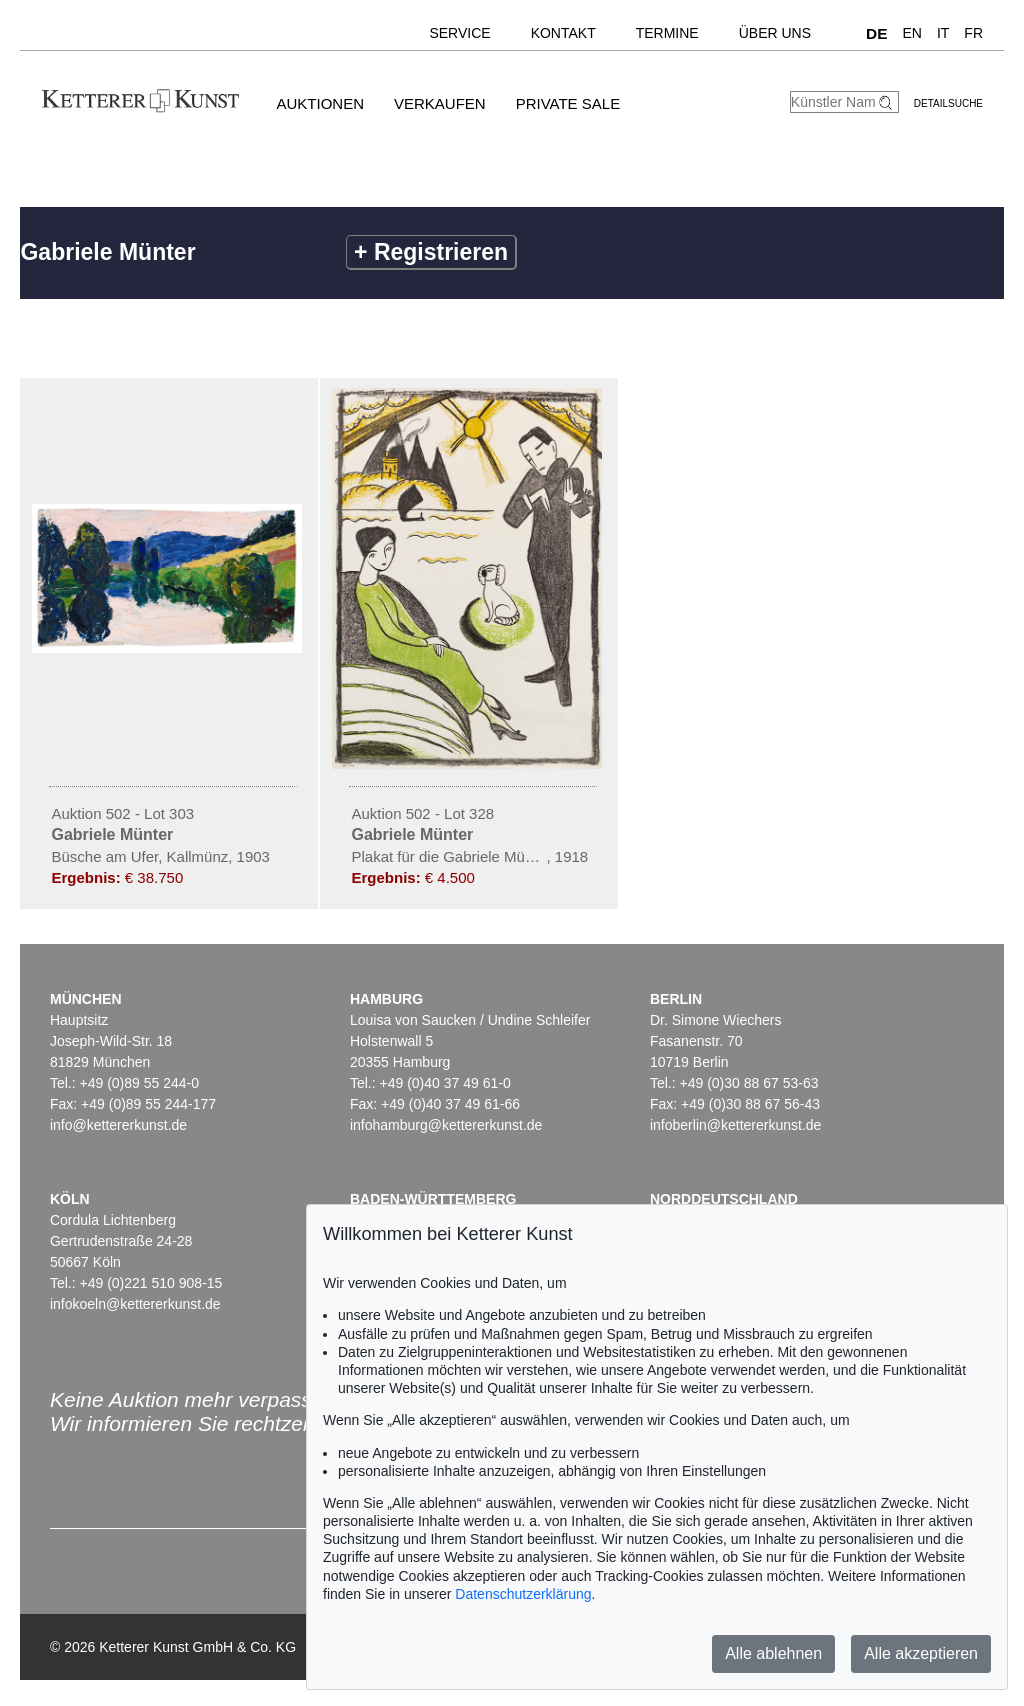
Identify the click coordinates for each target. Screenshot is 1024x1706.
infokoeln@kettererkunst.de (135, 1304)
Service (459, 33)
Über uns (775, 33)
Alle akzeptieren (921, 1653)
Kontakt (563, 33)
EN (911, 33)
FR (973, 33)
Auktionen (320, 103)
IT (943, 33)
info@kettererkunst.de (118, 1125)
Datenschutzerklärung (523, 1594)
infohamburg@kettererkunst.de (446, 1125)
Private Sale (568, 103)
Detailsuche (948, 103)
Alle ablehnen (773, 1653)
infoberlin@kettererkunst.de (735, 1125)
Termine (667, 33)
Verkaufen (440, 103)
